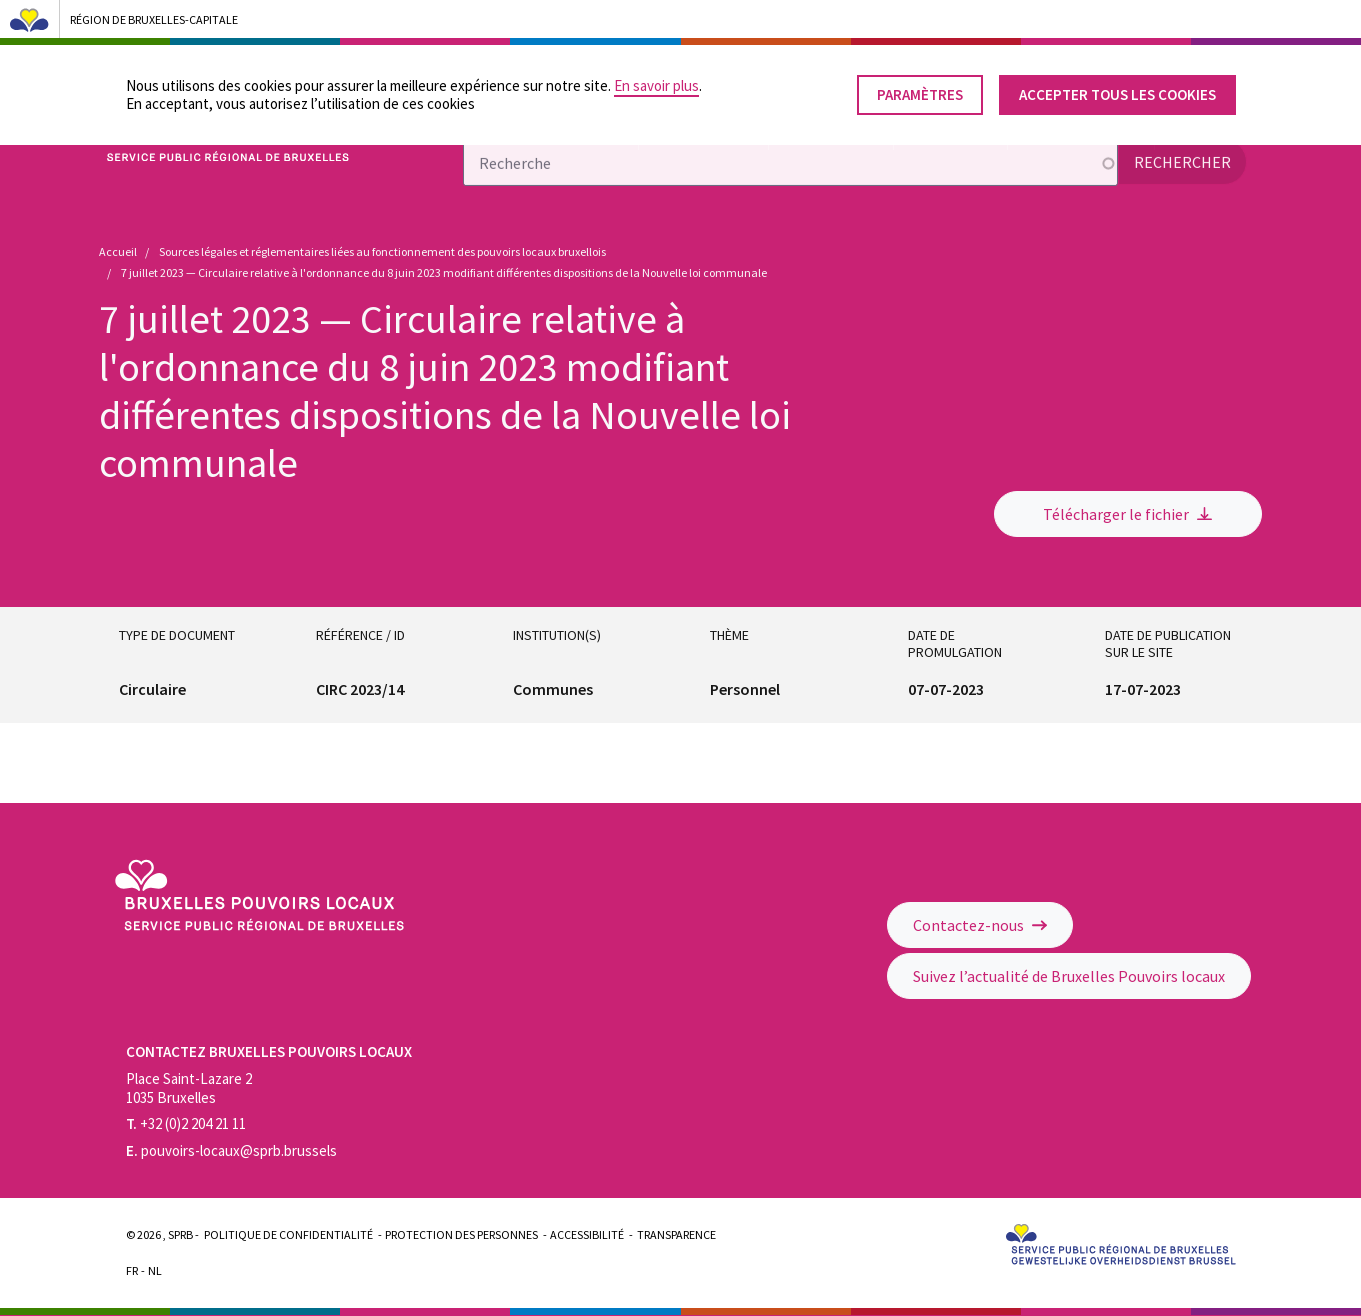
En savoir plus (656, 85)
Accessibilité (587, 1234)
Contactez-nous (980, 925)
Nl (155, 1270)
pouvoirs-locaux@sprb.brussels (231, 1150)
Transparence (676, 1234)
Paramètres (920, 94)
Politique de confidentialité (288, 1234)
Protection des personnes (461, 1234)
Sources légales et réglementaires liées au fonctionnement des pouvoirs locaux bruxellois (382, 251)
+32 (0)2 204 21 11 (186, 1123)
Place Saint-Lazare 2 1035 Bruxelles (189, 1088)
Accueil (118, 251)
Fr (132, 1270)
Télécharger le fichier (1127, 514)
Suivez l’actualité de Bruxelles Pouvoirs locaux (1069, 976)
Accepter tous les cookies (1117, 94)
